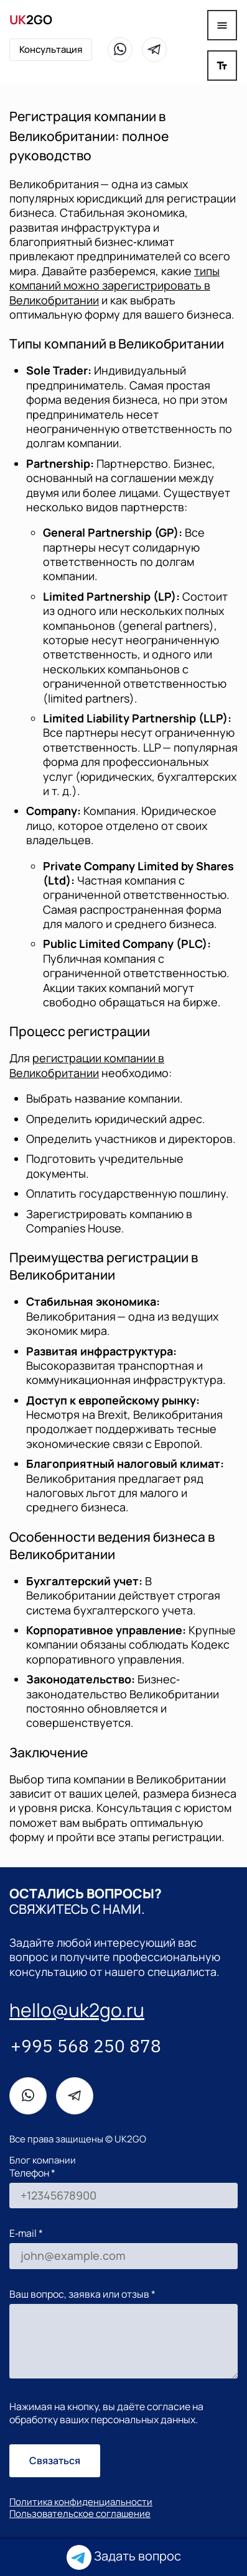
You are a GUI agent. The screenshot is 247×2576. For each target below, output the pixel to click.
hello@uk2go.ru (76, 2010)
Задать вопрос (124, 2557)
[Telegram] (154, 49)
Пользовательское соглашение (80, 2513)
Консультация (50, 49)
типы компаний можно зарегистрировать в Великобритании (114, 285)
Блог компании (42, 2160)
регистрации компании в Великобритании (86, 1065)
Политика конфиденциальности (80, 2501)
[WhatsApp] (120, 49)
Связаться (54, 2460)
